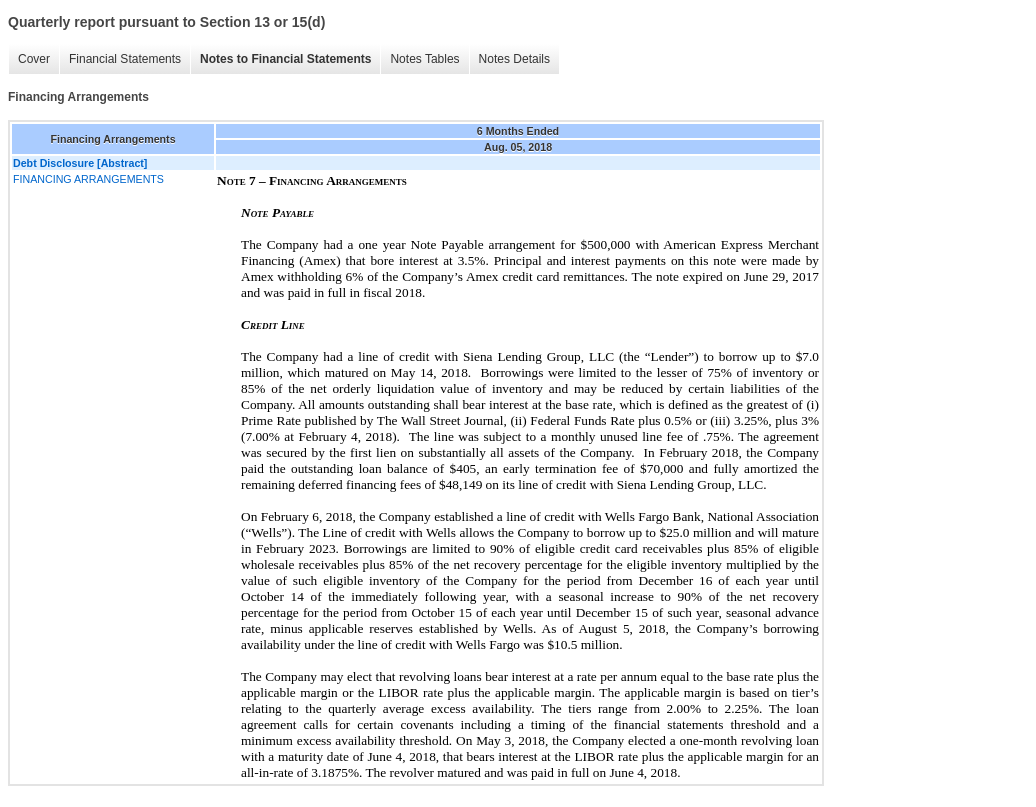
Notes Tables (424, 59)
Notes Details (514, 59)
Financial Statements (125, 59)
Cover (34, 59)
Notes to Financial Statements (285, 59)
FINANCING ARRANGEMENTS (88, 179)
